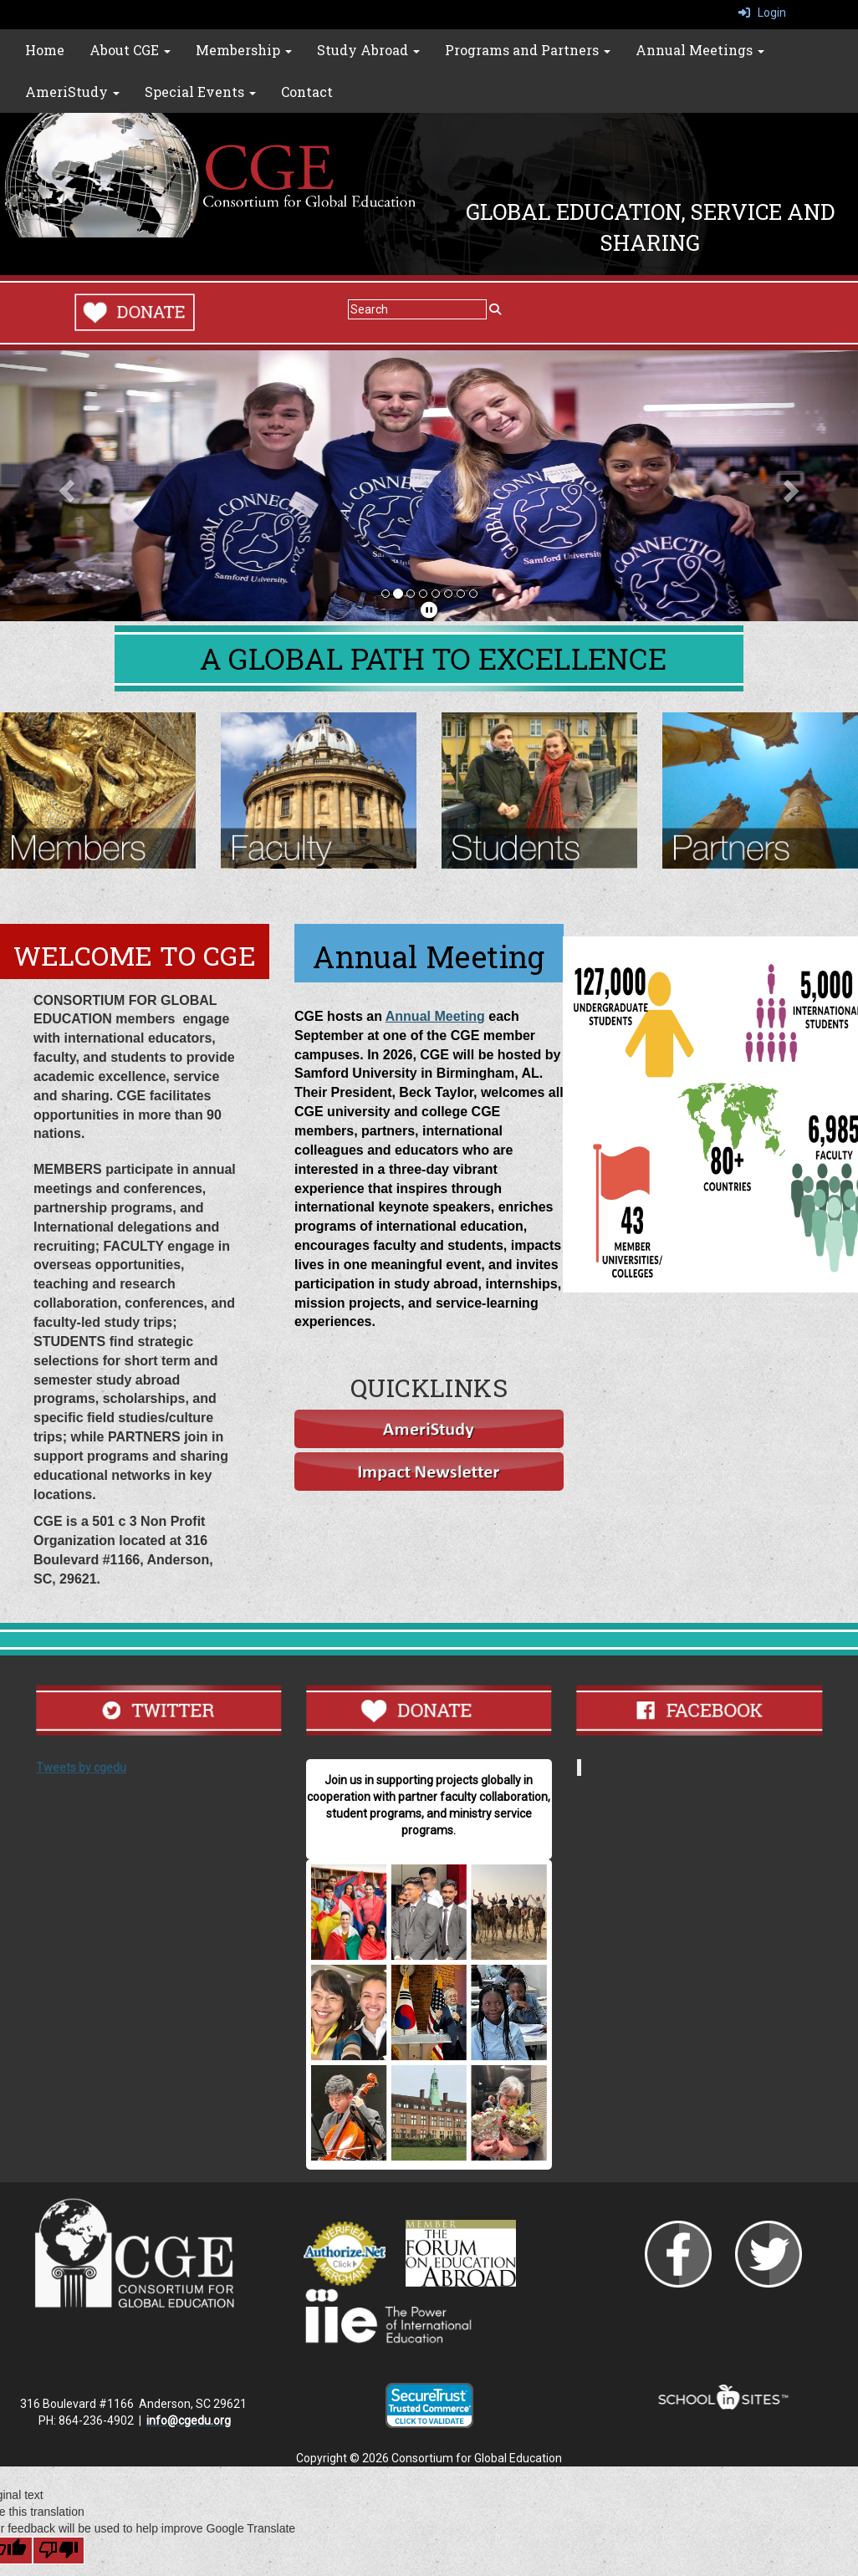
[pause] (429, 610)
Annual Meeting (435, 1016)
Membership (244, 50)
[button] (64, 485)
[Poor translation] (58, 2550)
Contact (307, 91)
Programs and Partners (527, 50)
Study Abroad (368, 50)
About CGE (130, 50)
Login (762, 12)
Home (44, 50)
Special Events (200, 91)
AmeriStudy (72, 91)
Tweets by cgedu (81, 1767)
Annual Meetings (700, 50)
